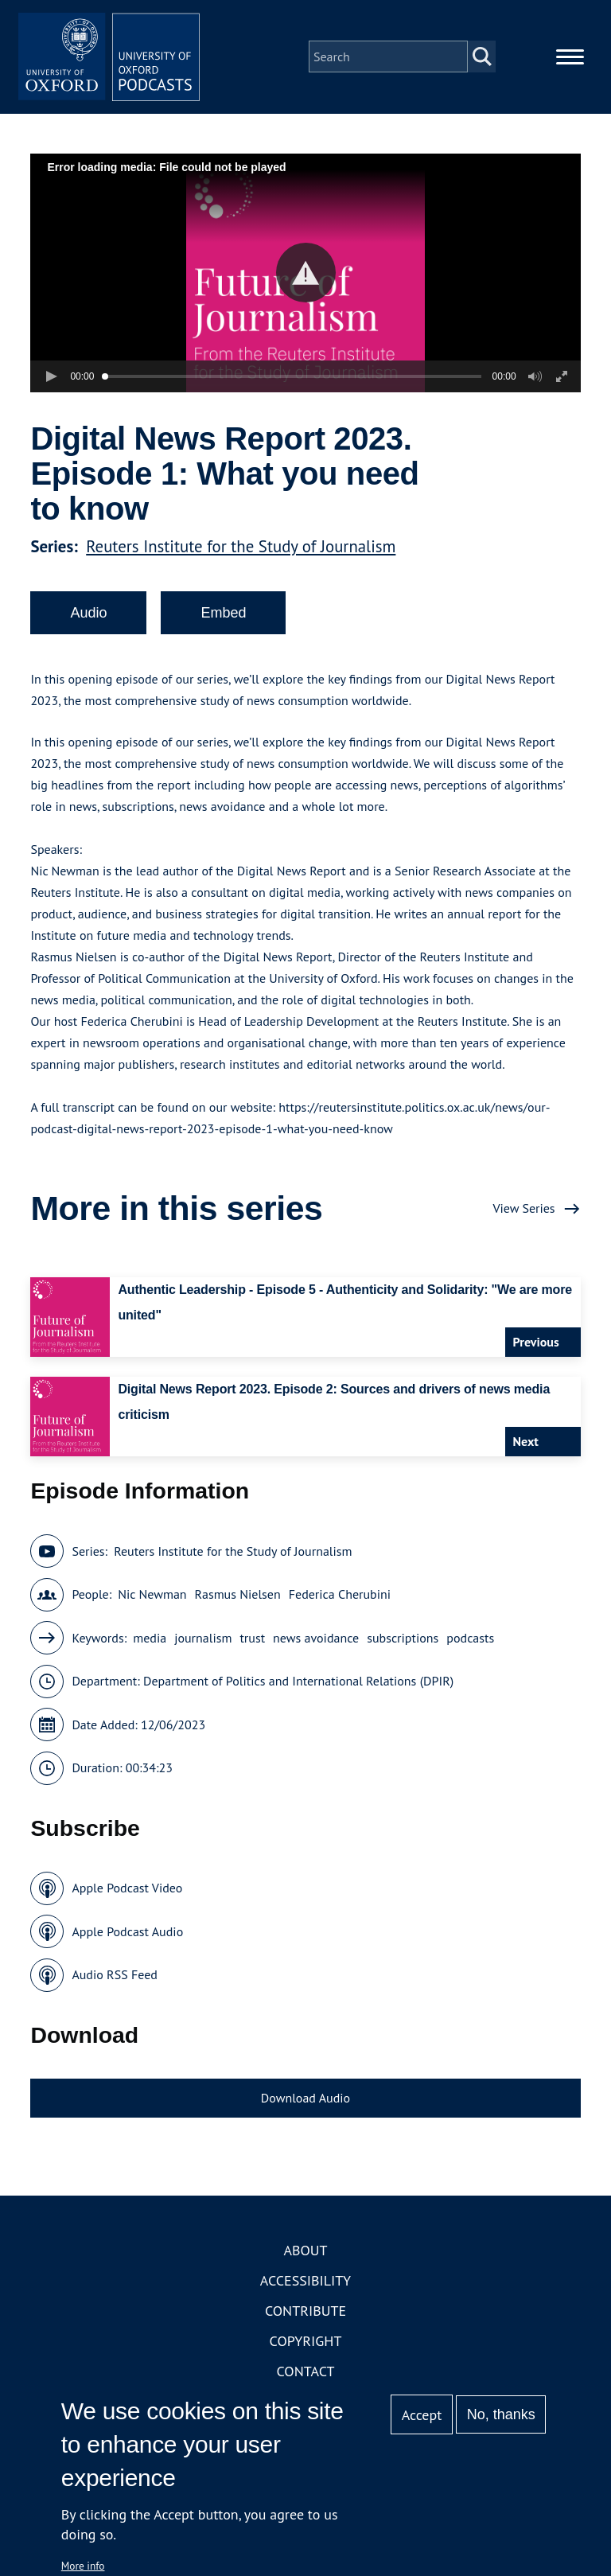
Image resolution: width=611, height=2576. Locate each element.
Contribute (305, 2315)
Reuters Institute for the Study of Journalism (240, 551)
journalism (203, 1642)
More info (83, 2565)
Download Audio (305, 2102)
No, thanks (501, 2414)
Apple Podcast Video (127, 1892)
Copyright (306, 2345)
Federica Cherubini (340, 1599)
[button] (306, 277)
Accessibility (305, 2285)
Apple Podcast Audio (127, 1936)
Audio (88, 617)
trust (252, 1642)
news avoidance (316, 1642)
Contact (306, 2376)
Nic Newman (152, 1599)
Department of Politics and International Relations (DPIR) (298, 1685)
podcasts (470, 1642)
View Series (523, 1213)
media (149, 1642)
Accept (422, 2415)
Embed (223, 617)
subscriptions (402, 1642)
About (305, 2255)
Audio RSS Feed (114, 1979)
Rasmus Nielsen (238, 1599)
